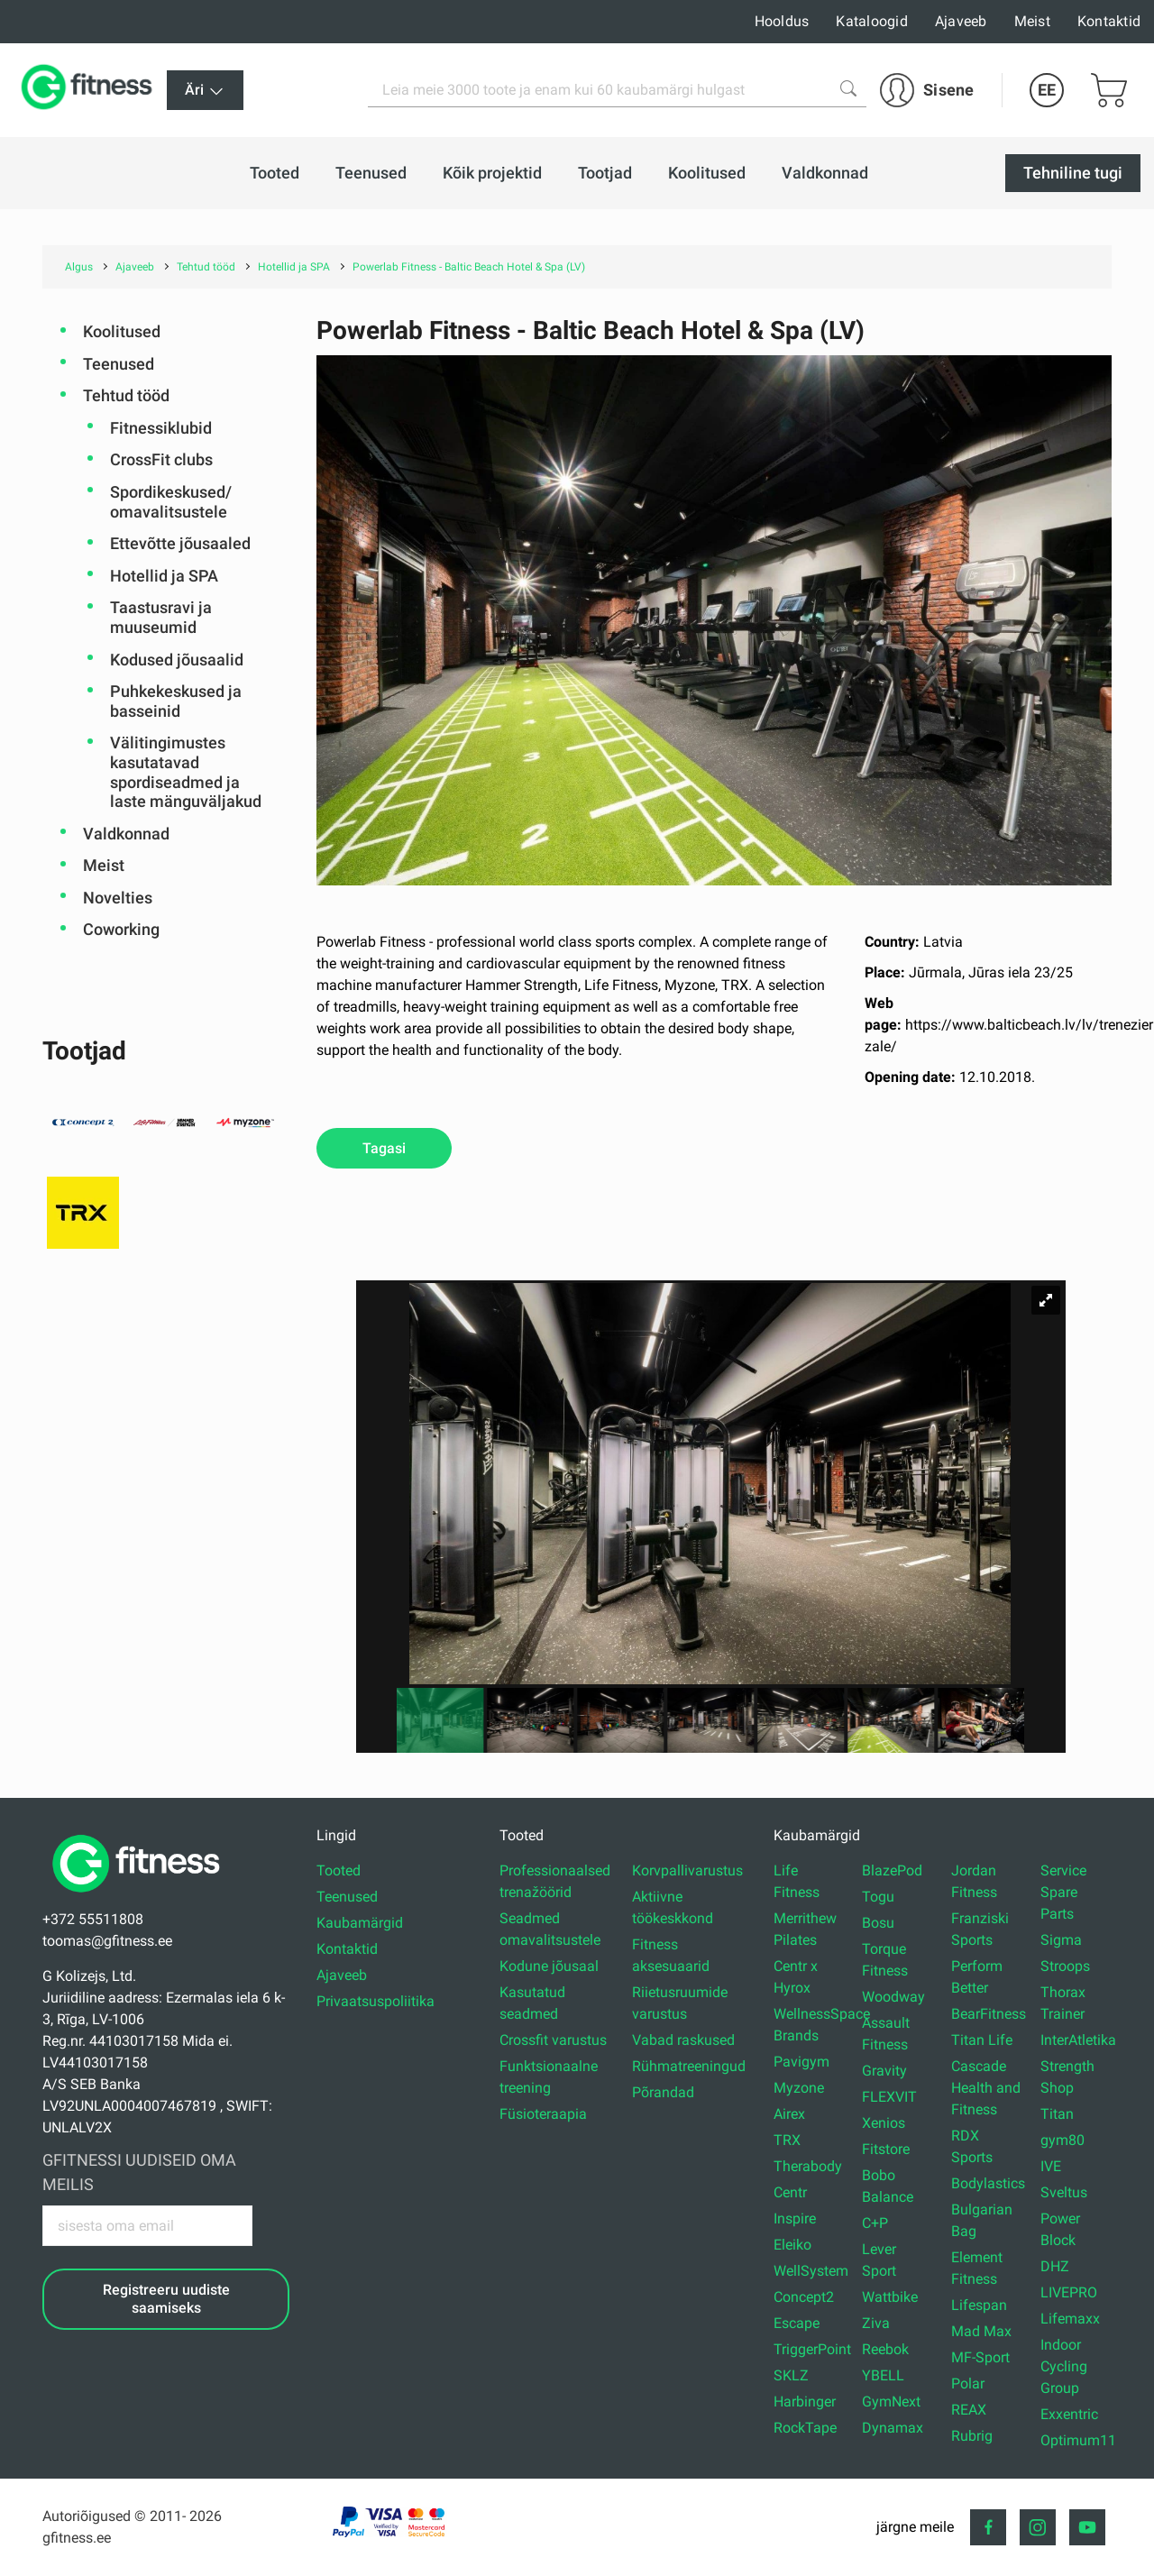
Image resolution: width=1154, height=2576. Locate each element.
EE (1047, 89)
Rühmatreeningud (689, 2066)
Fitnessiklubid (161, 427)
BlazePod (892, 1870)
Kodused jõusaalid (176, 659)
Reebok (885, 2349)
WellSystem (811, 2270)
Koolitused (121, 331)
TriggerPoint (812, 2349)
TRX (787, 2140)
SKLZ (791, 2375)
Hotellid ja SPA (164, 575)
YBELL (883, 2375)
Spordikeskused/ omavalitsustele (171, 501)
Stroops (1065, 1966)
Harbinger (805, 2401)
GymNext (891, 2401)
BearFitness (988, 2013)
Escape (797, 2323)
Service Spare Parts (1063, 1892)
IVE (1050, 2166)
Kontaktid (1108, 21)
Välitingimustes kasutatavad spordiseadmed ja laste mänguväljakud (185, 772)
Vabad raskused (683, 2040)
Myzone (799, 2087)
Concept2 (804, 2297)
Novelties (117, 897)
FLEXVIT (889, 2096)
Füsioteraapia (543, 2113)
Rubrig (972, 2435)
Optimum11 (1078, 2440)
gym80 (1062, 2140)
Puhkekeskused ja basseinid (176, 701)
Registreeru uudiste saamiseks (166, 2298)
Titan (1057, 2113)
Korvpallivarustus (687, 1870)
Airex (789, 2113)
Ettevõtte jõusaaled (180, 543)
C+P (875, 2223)
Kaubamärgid (359, 1922)
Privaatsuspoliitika (375, 2001)
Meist (1032, 21)
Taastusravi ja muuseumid (161, 617)
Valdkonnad (126, 833)
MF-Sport (980, 2357)
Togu (878, 1896)
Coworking (121, 929)
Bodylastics (988, 2183)
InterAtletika (1078, 2040)
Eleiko (792, 2244)
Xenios (883, 2122)
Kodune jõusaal (549, 1966)
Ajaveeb (961, 21)
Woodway (893, 1996)
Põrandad (663, 2092)
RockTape (805, 2427)
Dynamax (892, 2427)
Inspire (795, 2218)
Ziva (876, 2323)
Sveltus (1063, 2192)
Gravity (884, 2070)
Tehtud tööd (126, 395)
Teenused (118, 363)
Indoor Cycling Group (1063, 2366)
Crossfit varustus (553, 2040)
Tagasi (384, 1148)
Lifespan (979, 2305)
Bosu (878, 1922)
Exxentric (1069, 2414)
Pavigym (801, 2061)
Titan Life (981, 2040)
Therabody (808, 2166)
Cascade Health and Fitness (986, 2088)
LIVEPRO (1068, 2292)
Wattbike (890, 2297)
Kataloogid (872, 21)
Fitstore (886, 2149)
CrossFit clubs (161, 459)
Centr (790, 2192)
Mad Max (981, 2331)
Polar (968, 2383)
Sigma (1061, 1939)
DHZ (1054, 2266)
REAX (968, 2409)
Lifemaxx (1070, 2318)
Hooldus (782, 21)
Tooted (338, 1870)
